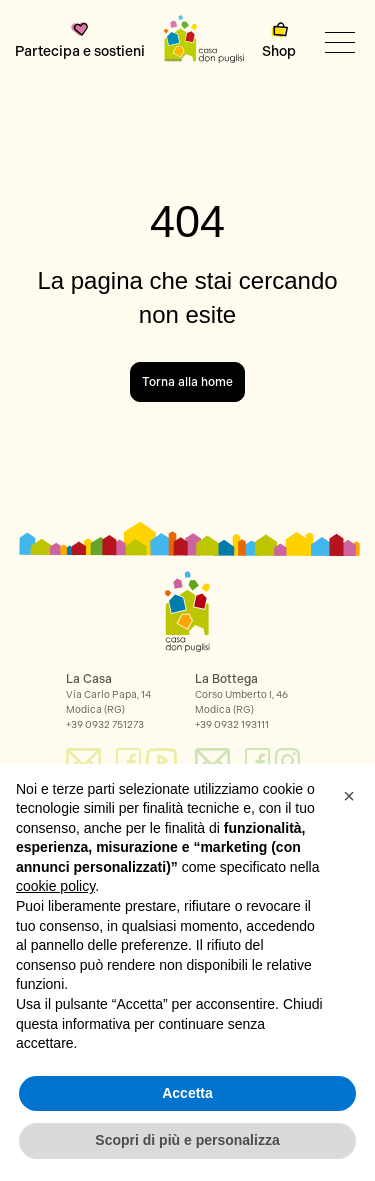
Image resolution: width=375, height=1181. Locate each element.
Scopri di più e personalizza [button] (187, 1140)
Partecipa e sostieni (80, 41)
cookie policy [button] (55, 886)
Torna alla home (187, 382)
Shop (279, 41)
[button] (349, 796)
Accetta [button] (187, 1093)
